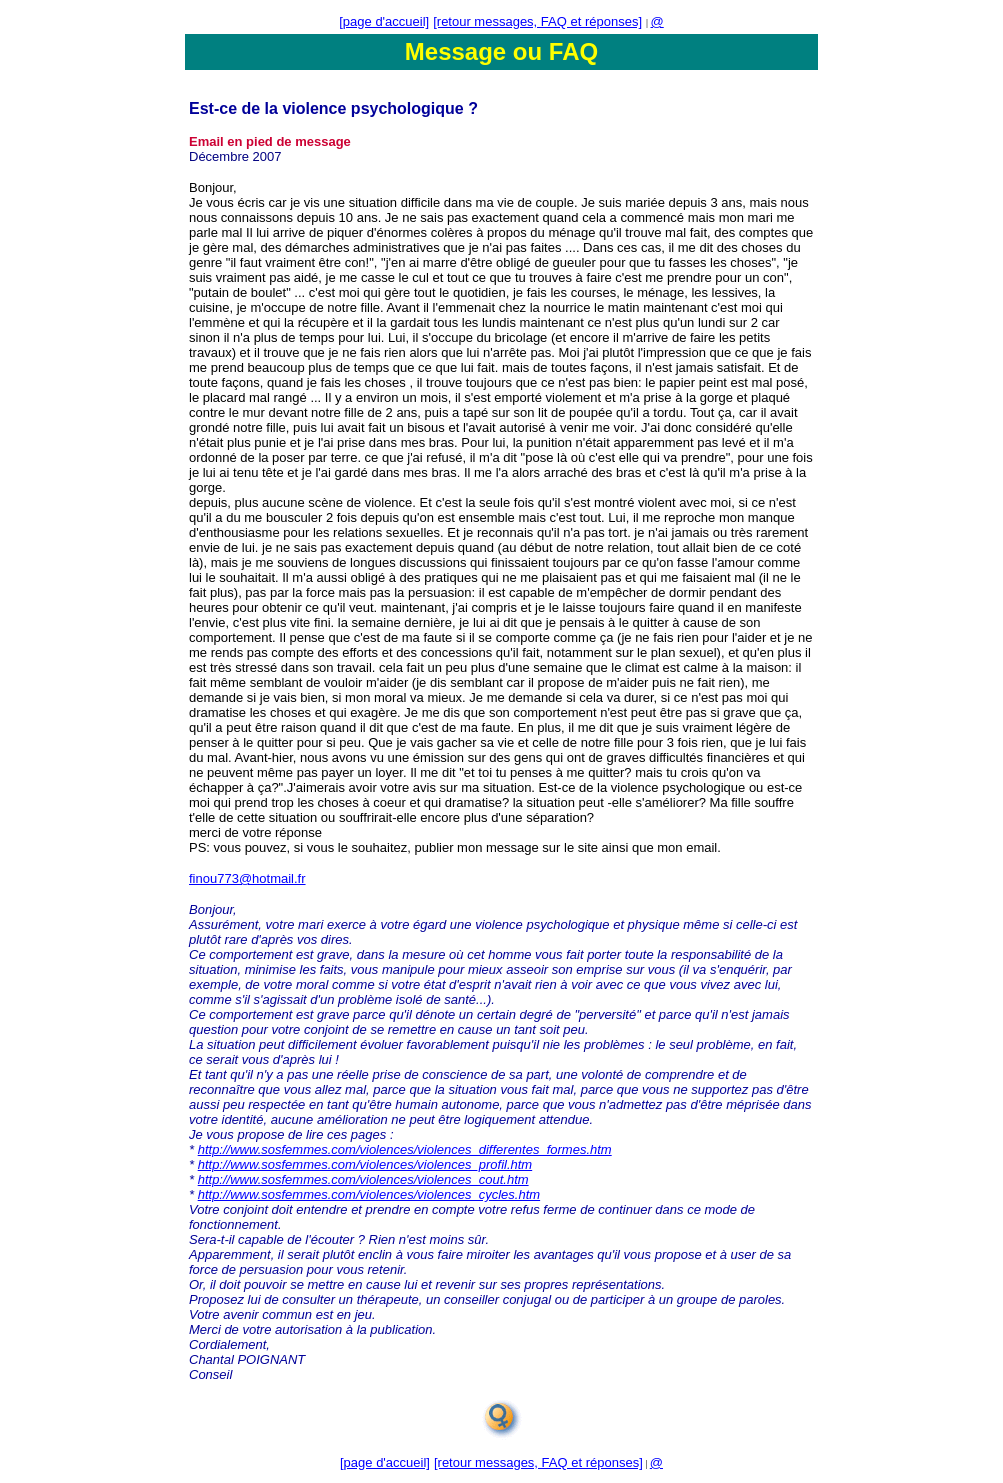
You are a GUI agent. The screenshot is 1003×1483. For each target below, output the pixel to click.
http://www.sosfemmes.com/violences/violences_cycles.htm (369, 1194)
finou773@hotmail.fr (247, 878)
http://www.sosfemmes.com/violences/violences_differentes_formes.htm (405, 1149)
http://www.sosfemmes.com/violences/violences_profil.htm (365, 1164)
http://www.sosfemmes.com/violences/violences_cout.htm (363, 1179)
